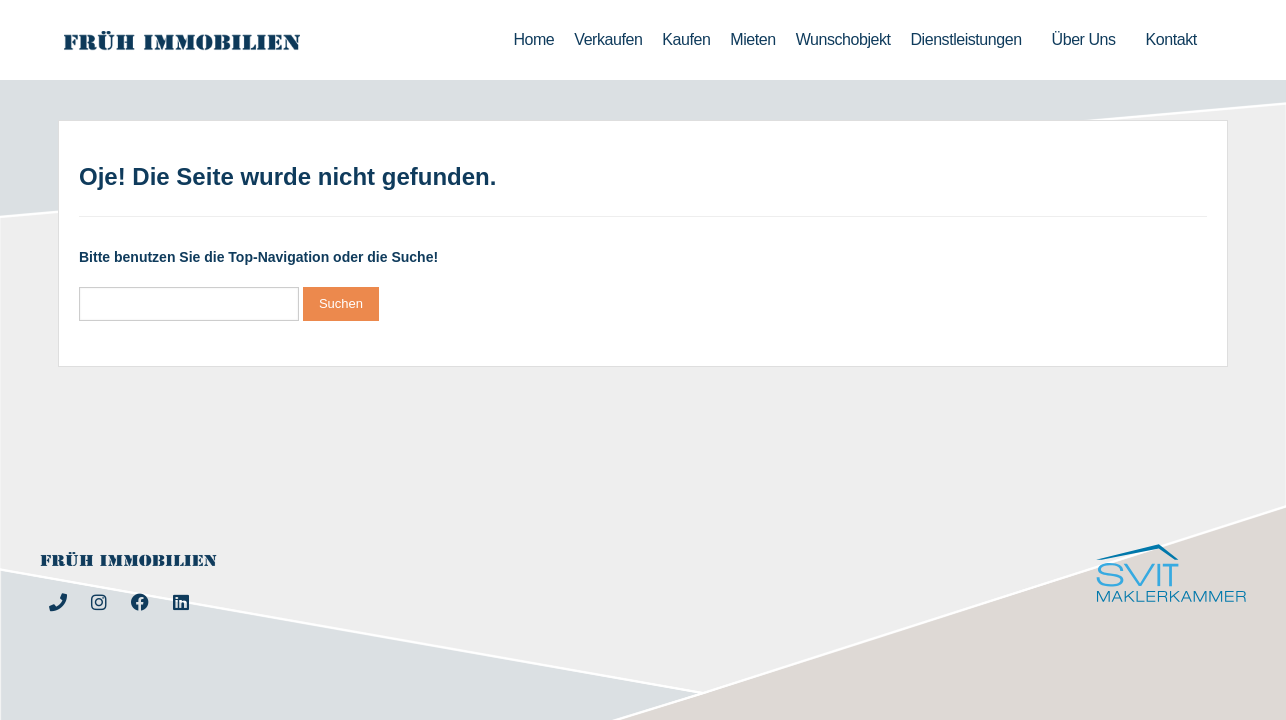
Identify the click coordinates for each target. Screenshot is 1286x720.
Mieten (752, 39)
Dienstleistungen (971, 40)
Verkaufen (608, 39)
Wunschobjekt (843, 39)
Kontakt (1176, 40)
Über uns (1089, 40)
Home (533, 39)
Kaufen (686, 39)
